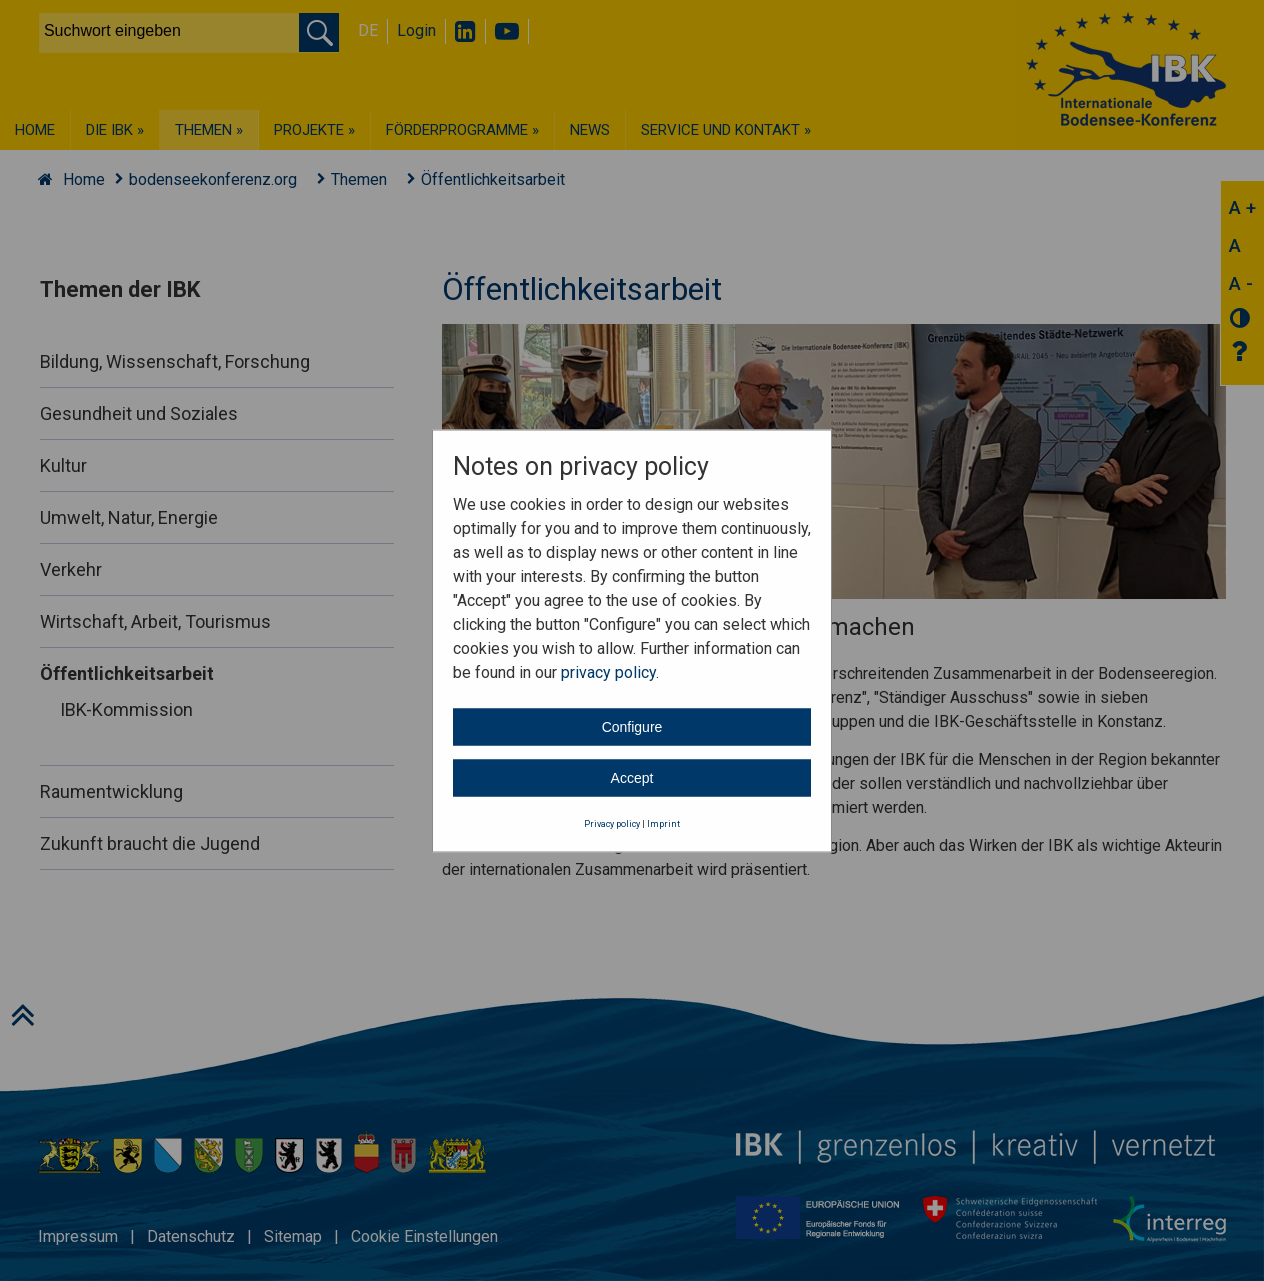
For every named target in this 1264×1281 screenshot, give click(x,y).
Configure (632, 727)
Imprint (663, 824)
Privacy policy (612, 824)
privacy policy (608, 672)
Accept (632, 778)
